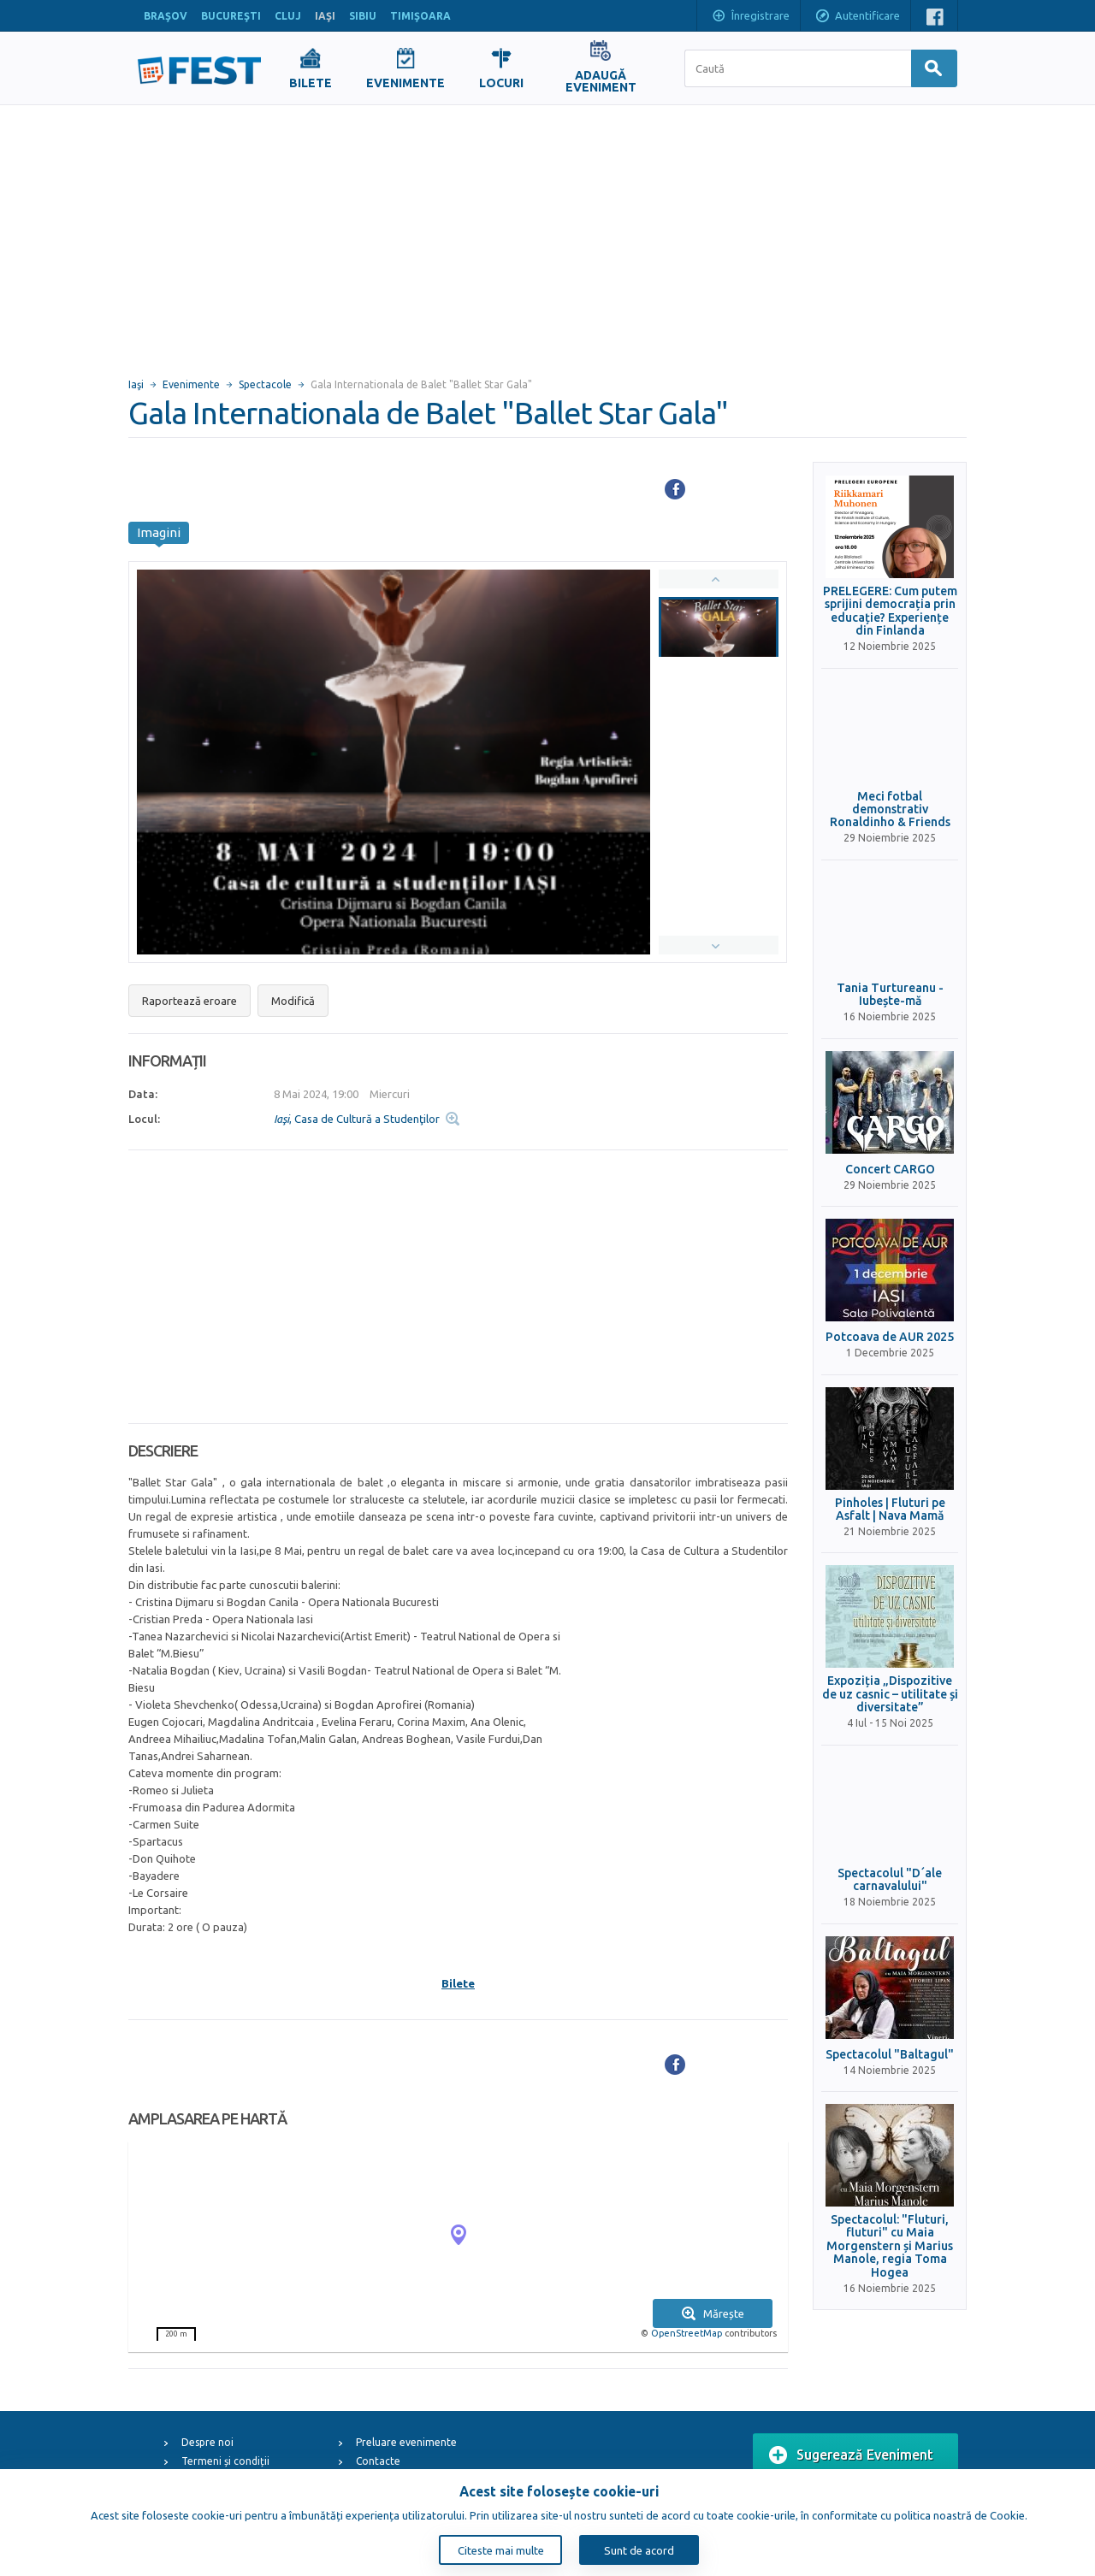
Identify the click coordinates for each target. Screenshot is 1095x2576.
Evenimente (191, 384)
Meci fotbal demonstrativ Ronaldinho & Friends (890, 810)
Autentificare (857, 17)
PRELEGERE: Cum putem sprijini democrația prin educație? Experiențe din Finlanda (890, 611)
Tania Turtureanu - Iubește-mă (890, 994)
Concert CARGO (890, 1169)
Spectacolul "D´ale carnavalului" (890, 1880)
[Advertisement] (547, 233)
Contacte (378, 2461)
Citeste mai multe (501, 2550)
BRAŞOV (165, 15)
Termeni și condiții (225, 2461)
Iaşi (136, 384)
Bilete (458, 1983)
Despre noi (207, 2442)
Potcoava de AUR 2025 (890, 1337)
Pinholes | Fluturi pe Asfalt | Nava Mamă (890, 1509)
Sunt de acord (639, 2550)
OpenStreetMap (686, 2333)
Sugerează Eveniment (851, 2455)
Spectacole (265, 384)
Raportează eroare (189, 1001)
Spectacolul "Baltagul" (890, 2054)
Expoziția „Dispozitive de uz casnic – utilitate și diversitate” (890, 1694)
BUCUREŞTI (231, 15)
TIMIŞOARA (420, 15)
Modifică (293, 1001)
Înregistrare (750, 17)
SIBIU (362, 15)
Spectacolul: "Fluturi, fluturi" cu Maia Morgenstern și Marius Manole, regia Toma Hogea (889, 2246)
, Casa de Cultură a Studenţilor (357, 1119)
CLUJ (288, 15)
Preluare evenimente (406, 2442)
